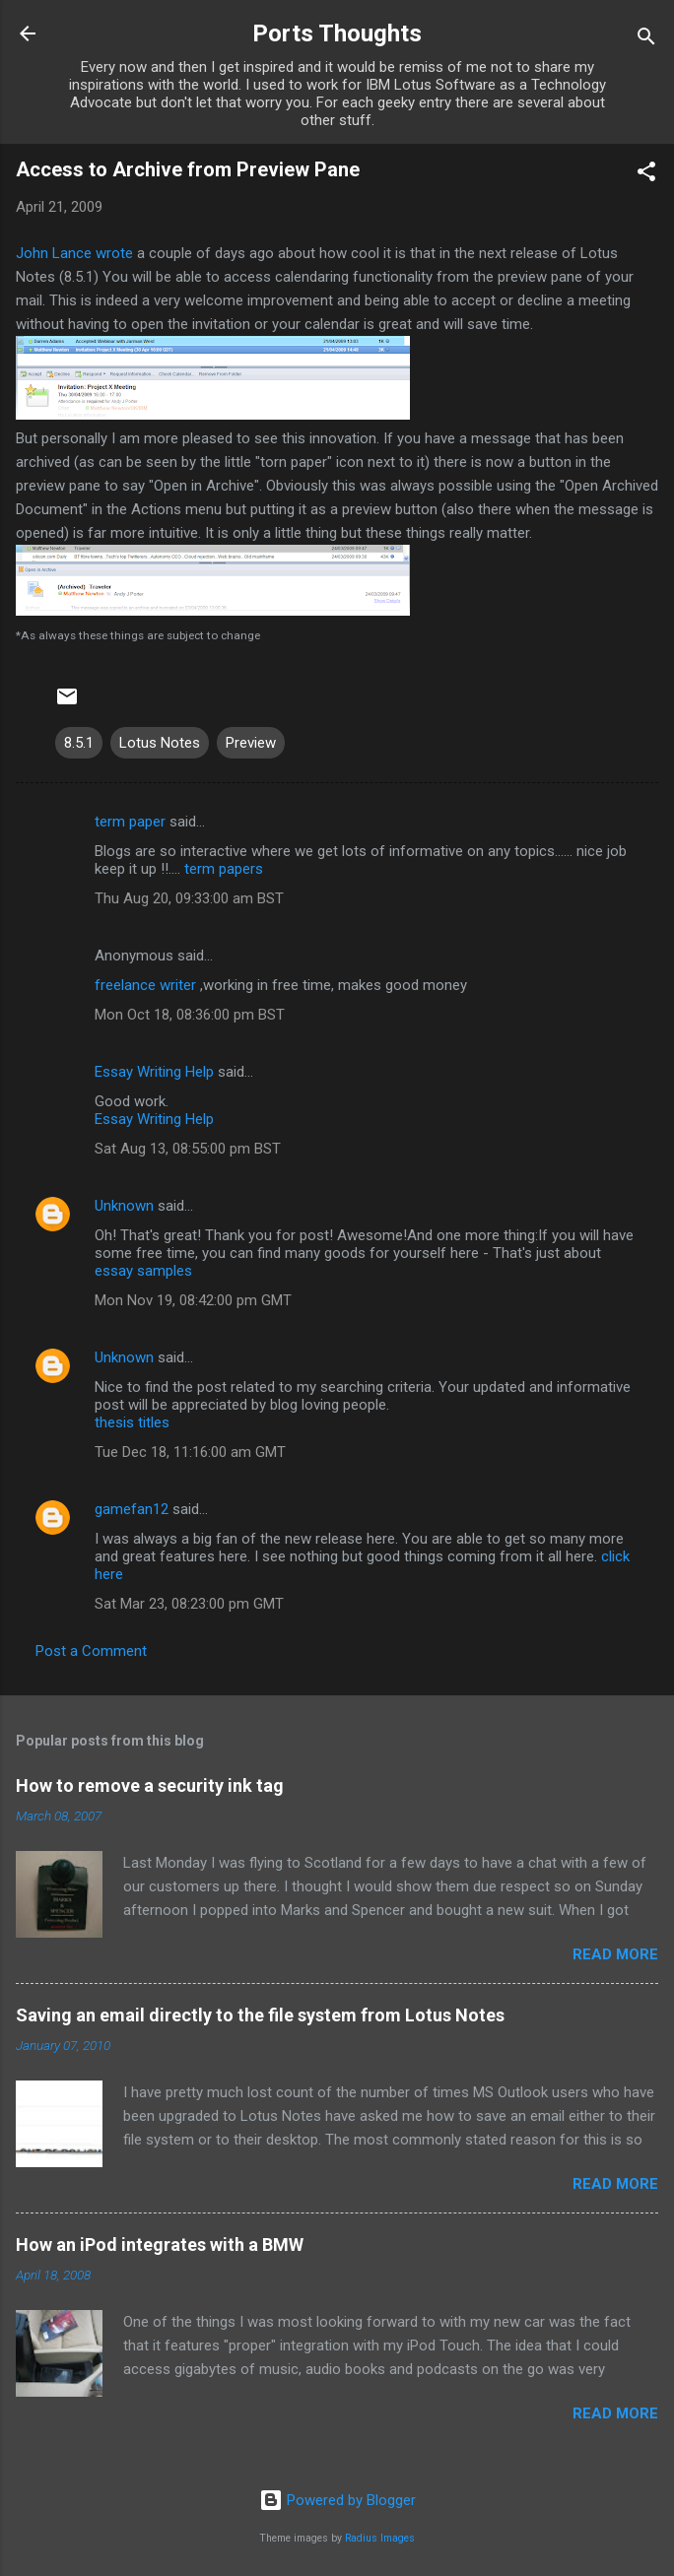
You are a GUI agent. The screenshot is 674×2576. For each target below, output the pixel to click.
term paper (130, 821)
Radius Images (380, 2538)
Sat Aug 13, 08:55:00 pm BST (188, 1148)
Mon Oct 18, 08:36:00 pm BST (190, 1015)
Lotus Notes (159, 743)
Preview (251, 743)
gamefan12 (131, 1509)
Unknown (124, 1206)
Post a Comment (91, 1651)
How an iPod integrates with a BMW (159, 2244)
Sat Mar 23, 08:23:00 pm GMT (189, 1604)
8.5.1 (79, 743)
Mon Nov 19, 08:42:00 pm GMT (193, 1300)
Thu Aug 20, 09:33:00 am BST (189, 898)
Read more (615, 1954)
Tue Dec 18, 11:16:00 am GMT (190, 1452)
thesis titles (132, 1422)
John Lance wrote (74, 253)
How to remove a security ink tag (150, 1785)
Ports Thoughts (337, 33)
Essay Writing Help (154, 1072)
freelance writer (145, 985)
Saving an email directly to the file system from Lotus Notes (260, 2015)
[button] (646, 175)
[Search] (646, 40)
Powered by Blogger (337, 2500)
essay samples (143, 1271)
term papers (223, 869)
